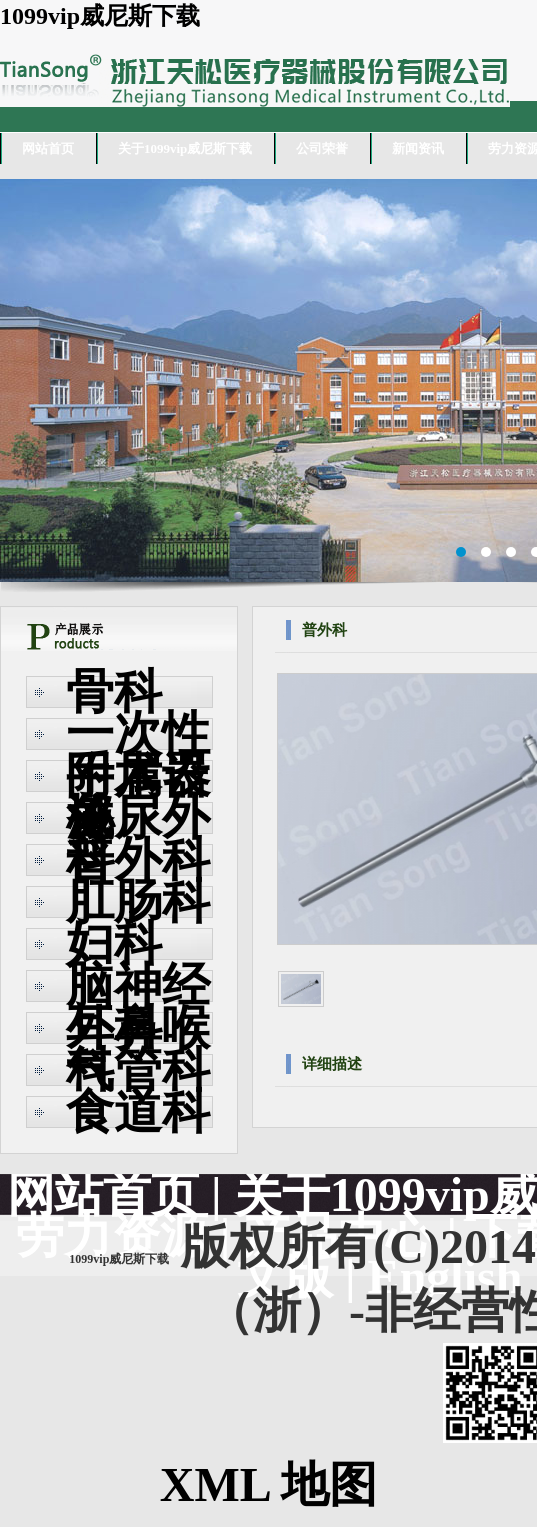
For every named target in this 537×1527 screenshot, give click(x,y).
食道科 (138, 1111)
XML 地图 (268, 1484)
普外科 (138, 859)
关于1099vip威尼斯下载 (185, 148)
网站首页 (48, 148)
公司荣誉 (322, 148)
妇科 (114, 943)
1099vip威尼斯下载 (100, 16)
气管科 (138, 1069)
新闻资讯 (418, 148)
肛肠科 (138, 901)
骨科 (114, 691)
